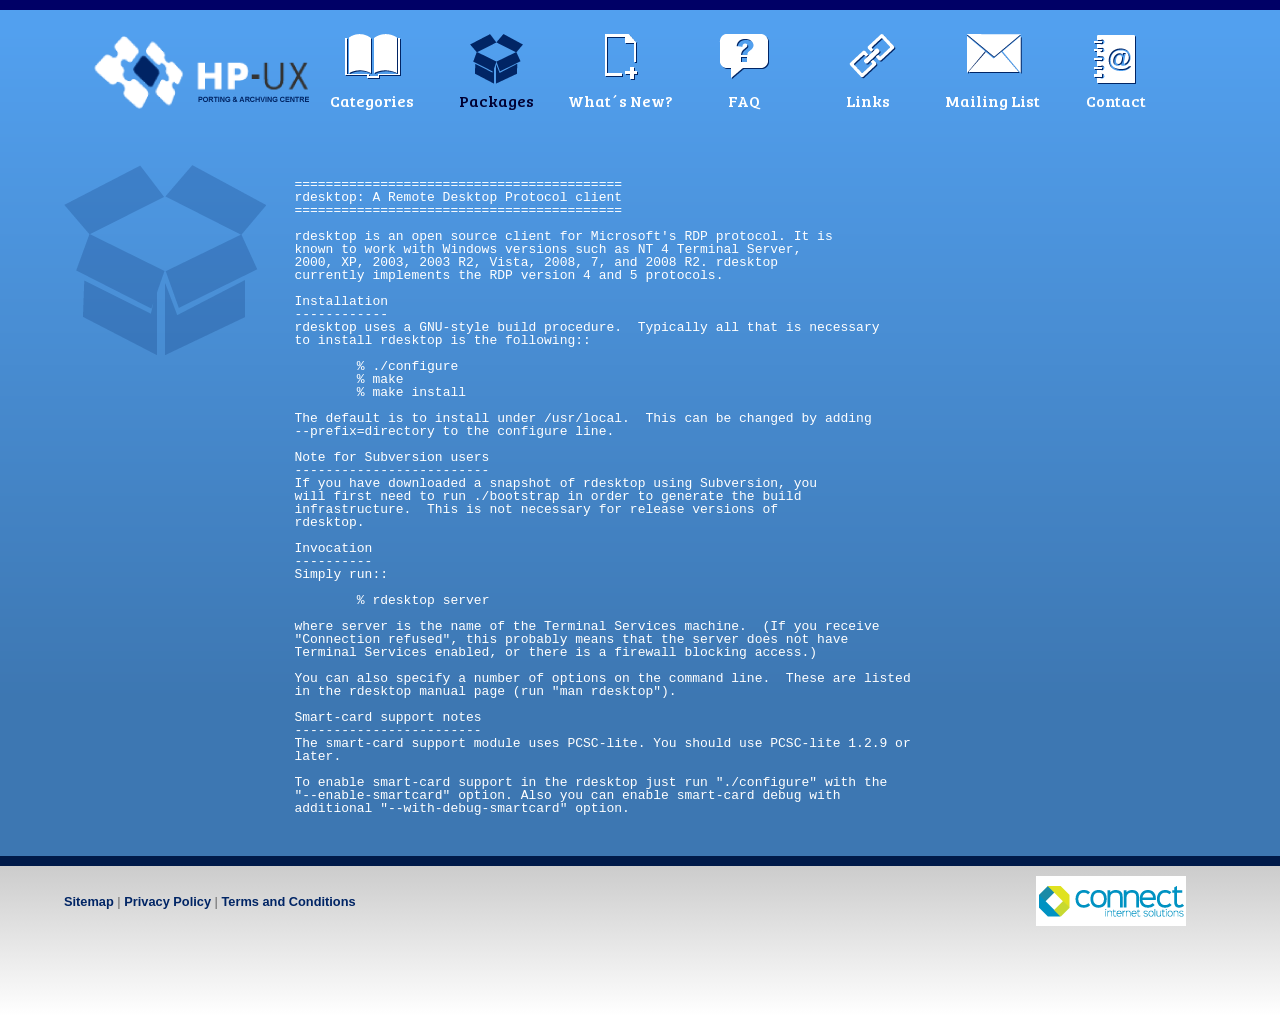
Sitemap (89, 901)
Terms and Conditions (288, 901)
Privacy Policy (167, 901)
